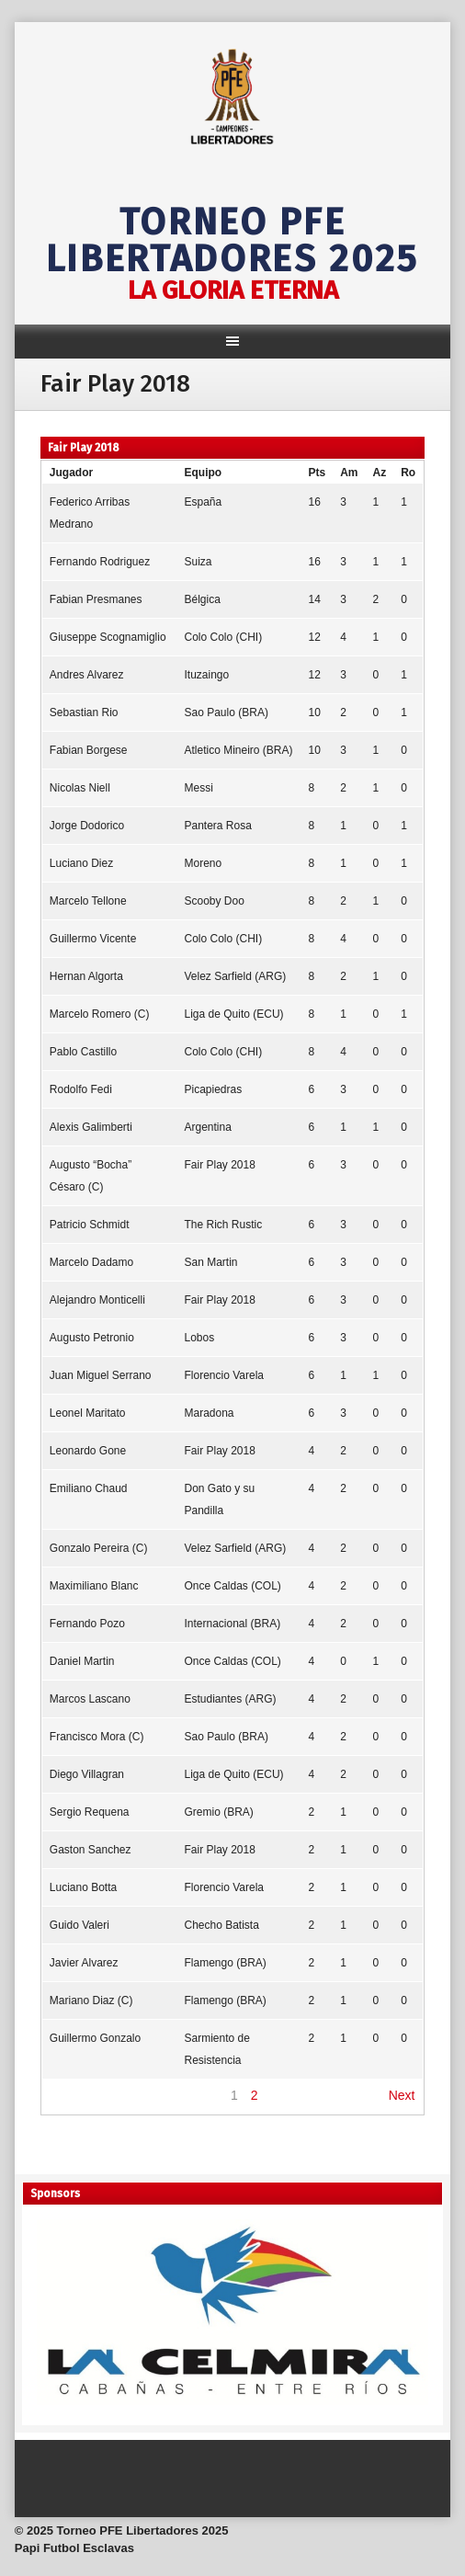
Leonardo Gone (88, 1450)
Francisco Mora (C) (97, 1736)
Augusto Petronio (92, 1337)
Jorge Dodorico (87, 825)
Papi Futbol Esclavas (74, 2548)
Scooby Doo (214, 901)
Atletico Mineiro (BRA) (239, 750)
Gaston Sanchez (90, 1849)
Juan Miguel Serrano (101, 1375)
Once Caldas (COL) (233, 1585)
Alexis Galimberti (91, 1127)
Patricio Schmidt (90, 1224)
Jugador (71, 472)
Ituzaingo (207, 674)
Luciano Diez (81, 863)
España (203, 502)
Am (348, 472)
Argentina (208, 1127)
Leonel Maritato (88, 1413)
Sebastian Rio (84, 712)
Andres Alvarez (87, 674)
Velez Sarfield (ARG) (236, 976)
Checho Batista (222, 1925)
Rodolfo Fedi (81, 1089)
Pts (316, 472)
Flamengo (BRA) (226, 1962)
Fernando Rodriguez (100, 561)
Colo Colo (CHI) (224, 637)
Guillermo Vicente (93, 938)
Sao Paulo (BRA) (226, 712)
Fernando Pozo (87, 1623)
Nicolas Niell (80, 787)
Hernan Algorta (86, 976)
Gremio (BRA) (219, 1812)
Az (380, 472)
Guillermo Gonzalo (95, 2038)
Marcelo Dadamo (91, 1262)
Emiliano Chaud (89, 1488)
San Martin (211, 1262)
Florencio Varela (224, 1375)
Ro (408, 472)
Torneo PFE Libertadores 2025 (232, 240)
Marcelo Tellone (88, 901)
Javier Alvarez (84, 1962)
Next (402, 2095)
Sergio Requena (90, 1812)
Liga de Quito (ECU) (234, 1014)
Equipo (203, 472)
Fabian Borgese (89, 750)
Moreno (203, 863)
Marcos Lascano (90, 1699)
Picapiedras (214, 1089)
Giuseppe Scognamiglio (108, 637)
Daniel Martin (82, 1661)
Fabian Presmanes (96, 599)
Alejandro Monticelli (97, 1300)
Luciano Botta (83, 1887)
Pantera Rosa (218, 825)
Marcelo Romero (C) (100, 1014)
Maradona (209, 1413)
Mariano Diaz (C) (91, 2000)
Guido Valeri (79, 1925)
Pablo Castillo (83, 1051)
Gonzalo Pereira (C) (99, 1548)
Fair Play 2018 (220, 1164)
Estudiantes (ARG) (231, 1699)
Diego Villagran (87, 1774)
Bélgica (203, 599)
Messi (199, 787)
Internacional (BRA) (233, 1623)
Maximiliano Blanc (94, 1585)
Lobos (200, 1337)
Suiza (198, 561)
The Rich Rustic (224, 1224)
